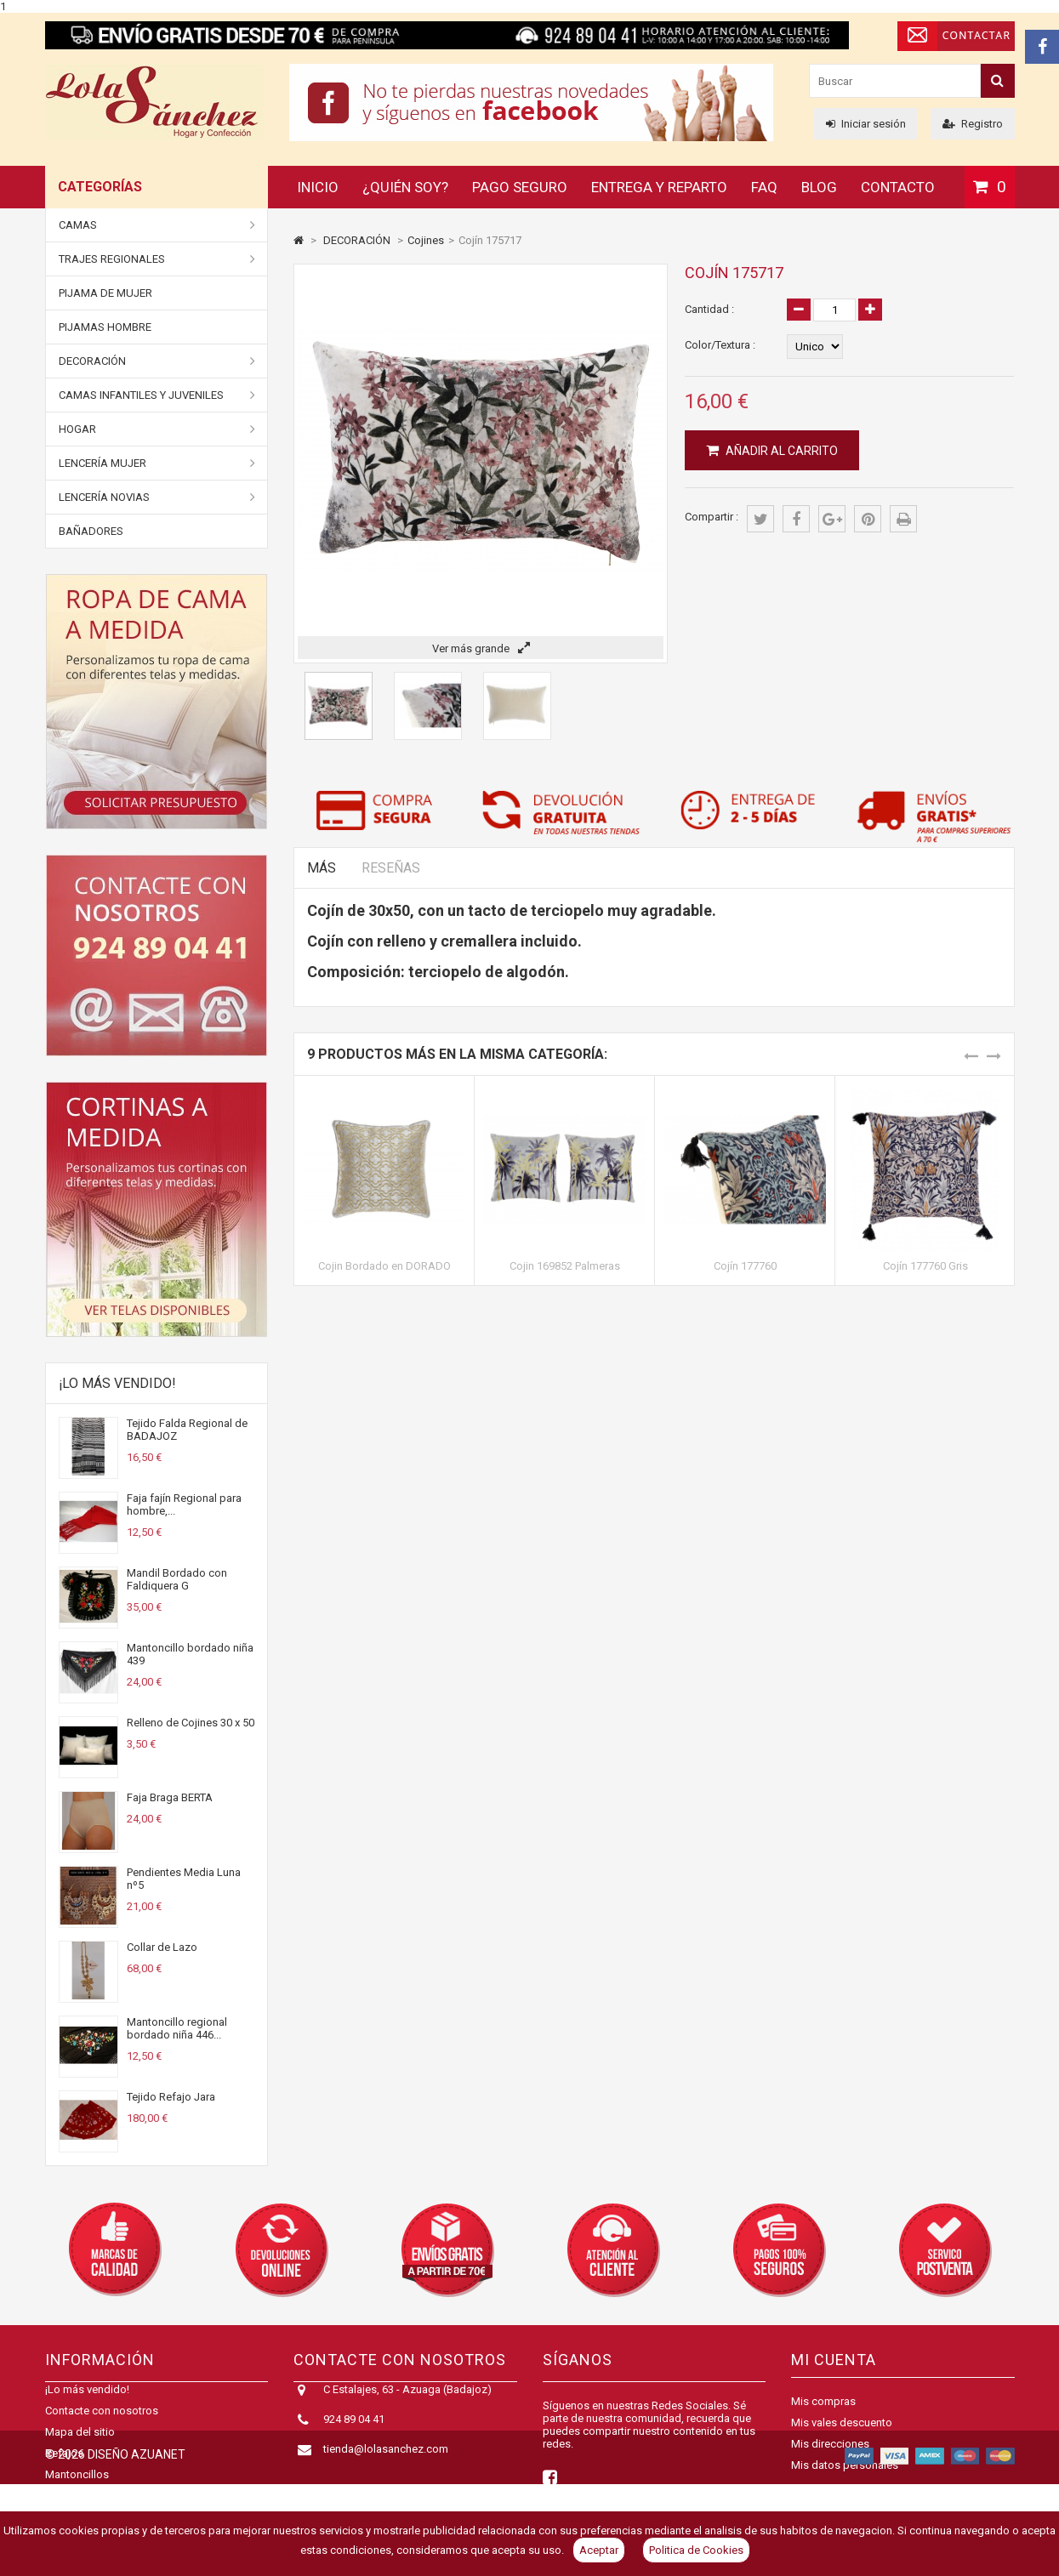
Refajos (64, 2469)
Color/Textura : (720, 344)
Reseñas (391, 868)
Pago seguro (519, 187)
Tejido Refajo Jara (171, 2096)
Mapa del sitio (80, 2448)
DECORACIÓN (157, 361)
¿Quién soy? (405, 187)
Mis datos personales (844, 2465)
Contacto (898, 187)
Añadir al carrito (780, 451)
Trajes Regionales (157, 259)
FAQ (764, 187)
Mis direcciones (830, 2443)
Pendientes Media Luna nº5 (184, 1878)
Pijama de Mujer (105, 293)
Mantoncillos (77, 2490)
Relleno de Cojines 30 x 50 (190, 1722)
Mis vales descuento (841, 2422)
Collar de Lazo (162, 1947)
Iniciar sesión (866, 123)
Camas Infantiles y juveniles (157, 395)
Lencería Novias (157, 497)
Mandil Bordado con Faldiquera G (177, 1579)
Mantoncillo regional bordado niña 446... (177, 2028)
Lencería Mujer (157, 463)
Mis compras (823, 2401)
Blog (819, 187)
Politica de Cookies (696, 2550)
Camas (157, 225)
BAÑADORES (91, 531)
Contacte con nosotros (101, 2426)
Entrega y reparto (659, 187)
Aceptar (598, 2550)
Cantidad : (709, 309)
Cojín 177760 (745, 1266)
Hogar (157, 429)
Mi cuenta (833, 2359)
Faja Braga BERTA (170, 1797)
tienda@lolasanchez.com (385, 2465)
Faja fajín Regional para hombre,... (184, 1504)
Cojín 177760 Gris (925, 1266)
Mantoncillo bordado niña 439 (190, 1654)
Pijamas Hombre (105, 327)
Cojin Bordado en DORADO (384, 1266)
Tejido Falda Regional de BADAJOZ (187, 1429)
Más (321, 868)
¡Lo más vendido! (117, 1383)
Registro (972, 123)
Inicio (318, 187)
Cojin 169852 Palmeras (565, 1266)
